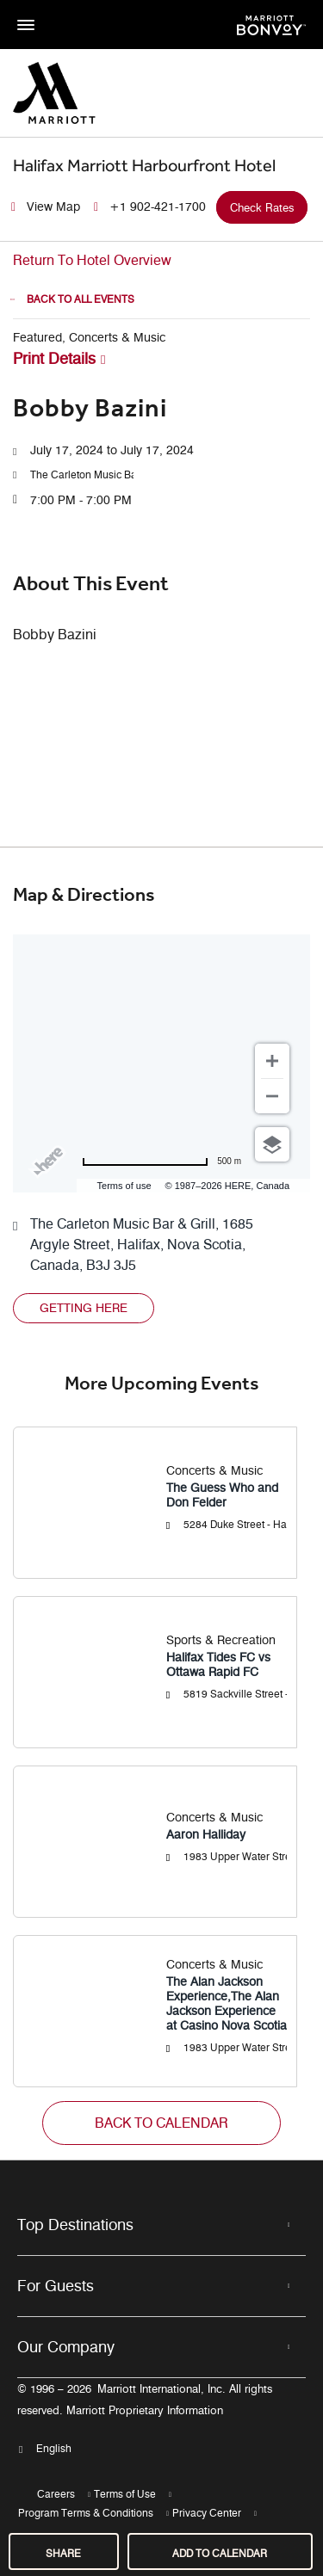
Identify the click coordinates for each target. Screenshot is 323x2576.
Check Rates (262, 207)
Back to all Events (80, 299)
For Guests (55, 2286)
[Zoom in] (272, 1061)
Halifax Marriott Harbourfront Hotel (144, 165)
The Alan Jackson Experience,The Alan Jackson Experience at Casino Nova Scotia (226, 2004)
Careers (56, 2493)
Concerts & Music (214, 1471)
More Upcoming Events (162, 1383)
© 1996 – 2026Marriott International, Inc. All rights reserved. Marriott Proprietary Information (144, 2400)
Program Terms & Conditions (85, 2512)
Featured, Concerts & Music (89, 337)
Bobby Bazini (90, 407)
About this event (91, 583)
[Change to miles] (161, 1161)
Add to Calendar (219, 2553)
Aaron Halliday (205, 1834)
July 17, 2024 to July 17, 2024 (112, 450)
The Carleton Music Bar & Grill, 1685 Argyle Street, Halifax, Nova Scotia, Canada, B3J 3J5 (141, 1244)
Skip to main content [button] (56, 8)
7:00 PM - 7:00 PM (81, 500)
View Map (53, 207)
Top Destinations (75, 2224)
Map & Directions (84, 895)
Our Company (66, 2347)
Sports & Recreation (221, 1640)
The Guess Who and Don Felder (222, 1495)
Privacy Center (206, 2512)
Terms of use (124, 1185)
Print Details (54, 358)
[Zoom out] (272, 1096)
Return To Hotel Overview (92, 260)
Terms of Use (125, 2493)
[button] (82, 475)
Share (63, 2553)
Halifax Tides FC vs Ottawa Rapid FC (218, 1664)
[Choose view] (272, 1144)
